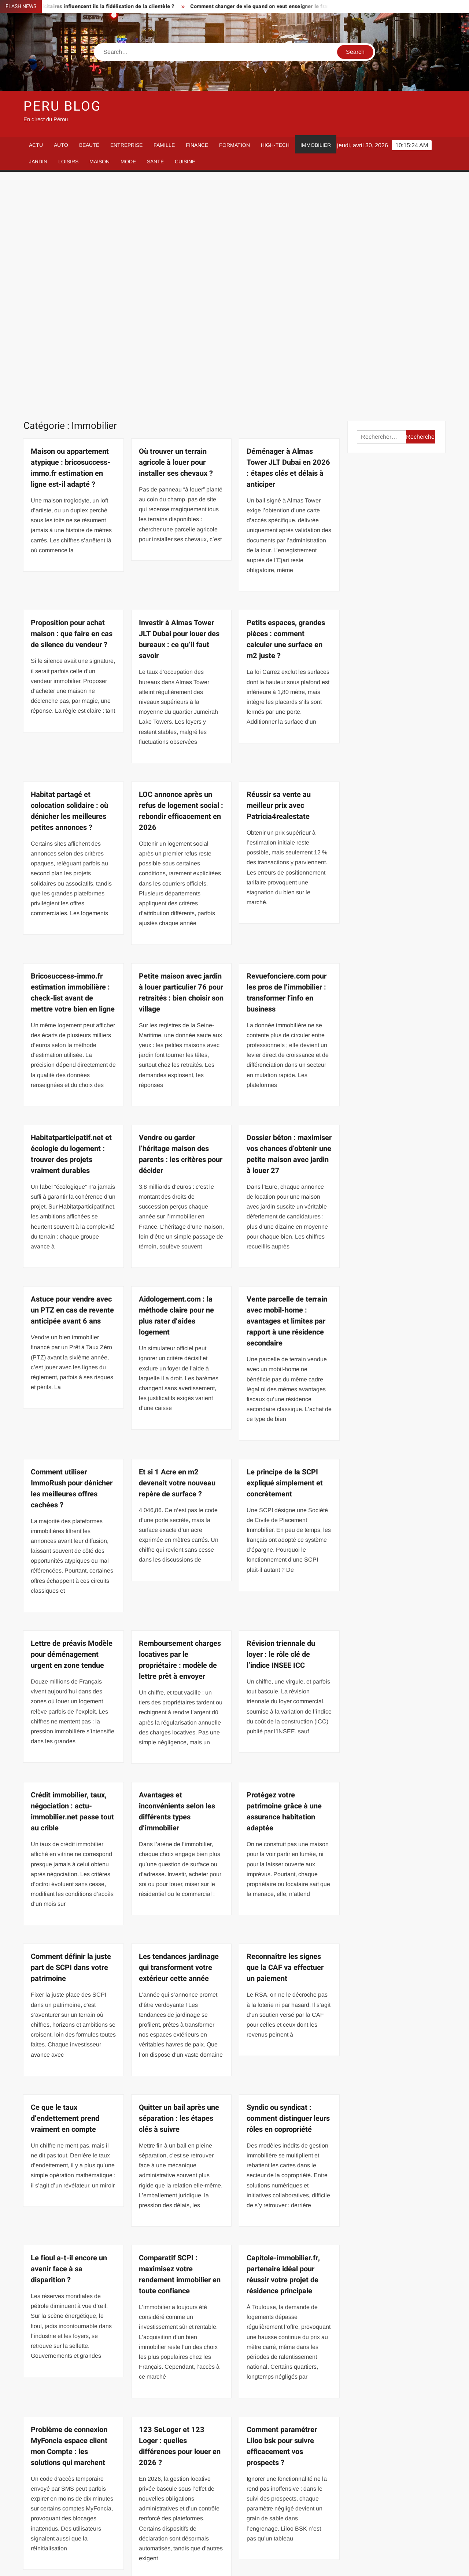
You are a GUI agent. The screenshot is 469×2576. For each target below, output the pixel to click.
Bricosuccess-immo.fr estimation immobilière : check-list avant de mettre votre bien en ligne (73, 762)
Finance (197, 145)
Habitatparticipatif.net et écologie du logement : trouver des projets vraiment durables (71, 923)
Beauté (89, 145)
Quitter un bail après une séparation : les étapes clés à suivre (179, 1887)
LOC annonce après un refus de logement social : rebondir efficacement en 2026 (181, 580)
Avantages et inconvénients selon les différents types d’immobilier (177, 1581)
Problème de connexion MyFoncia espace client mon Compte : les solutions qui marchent (69, 2215)
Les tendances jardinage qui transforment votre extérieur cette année (179, 1737)
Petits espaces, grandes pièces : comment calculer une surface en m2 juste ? (286, 408)
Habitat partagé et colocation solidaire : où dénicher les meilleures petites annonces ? (69, 580)
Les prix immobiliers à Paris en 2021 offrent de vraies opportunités (179, 2391)
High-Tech (275, 145)
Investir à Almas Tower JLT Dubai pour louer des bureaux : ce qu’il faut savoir (179, 408)
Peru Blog (62, 106)
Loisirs (68, 161)
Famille (164, 145)
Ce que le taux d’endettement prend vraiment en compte (65, 1887)
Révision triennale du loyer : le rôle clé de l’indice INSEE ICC (281, 1423)
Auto (61, 145)
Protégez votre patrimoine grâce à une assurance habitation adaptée (284, 1581)
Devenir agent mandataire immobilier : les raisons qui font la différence (73, 2391)
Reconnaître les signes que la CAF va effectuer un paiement (285, 1737)
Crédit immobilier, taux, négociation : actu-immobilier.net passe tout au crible (72, 1581)
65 (184, 2526)
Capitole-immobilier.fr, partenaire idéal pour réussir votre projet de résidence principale (283, 2043)
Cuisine (185, 161)
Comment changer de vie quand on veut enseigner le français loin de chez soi (298, 6)
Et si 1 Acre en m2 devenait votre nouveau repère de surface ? (177, 1252)
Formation (234, 145)
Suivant (206, 2526)
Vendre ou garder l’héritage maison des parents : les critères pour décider (180, 923)
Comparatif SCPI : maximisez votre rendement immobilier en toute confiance (180, 2043)
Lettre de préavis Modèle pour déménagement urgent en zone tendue (71, 1423)
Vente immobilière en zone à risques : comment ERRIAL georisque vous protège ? (288, 2397)
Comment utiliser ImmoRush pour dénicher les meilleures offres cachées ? (71, 1258)
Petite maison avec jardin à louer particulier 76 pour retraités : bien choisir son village (181, 762)
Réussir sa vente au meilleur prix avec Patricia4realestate (279, 574)
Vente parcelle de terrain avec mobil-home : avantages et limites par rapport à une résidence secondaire (287, 1090)
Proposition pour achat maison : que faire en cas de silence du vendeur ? (71, 403)
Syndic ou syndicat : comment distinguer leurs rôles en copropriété (288, 1887)
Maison (99, 161)
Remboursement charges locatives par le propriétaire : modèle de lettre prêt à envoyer (180, 1429)
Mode (128, 161)
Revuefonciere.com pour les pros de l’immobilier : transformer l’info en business (286, 762)
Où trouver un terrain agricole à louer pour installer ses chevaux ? (176, 231)
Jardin (38, 161)
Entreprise (126, 145)
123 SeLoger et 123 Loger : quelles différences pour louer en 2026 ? (180, 2215)
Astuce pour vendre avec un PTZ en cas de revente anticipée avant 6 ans (72, 1079)
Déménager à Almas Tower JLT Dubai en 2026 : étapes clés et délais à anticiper (288, 237)
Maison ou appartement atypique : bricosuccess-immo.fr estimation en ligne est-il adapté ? (70, 237)
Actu (36, 145)
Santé (155, 161)
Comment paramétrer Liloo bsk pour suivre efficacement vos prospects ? (282, 2215)
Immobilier (315, 145)
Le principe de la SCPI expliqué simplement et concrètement (285, 1252)
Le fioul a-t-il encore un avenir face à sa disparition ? (69, 2038)
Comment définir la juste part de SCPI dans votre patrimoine (71, 1737)
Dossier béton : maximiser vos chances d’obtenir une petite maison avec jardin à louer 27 (289, 923)
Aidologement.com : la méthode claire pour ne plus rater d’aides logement (176, 1085)
